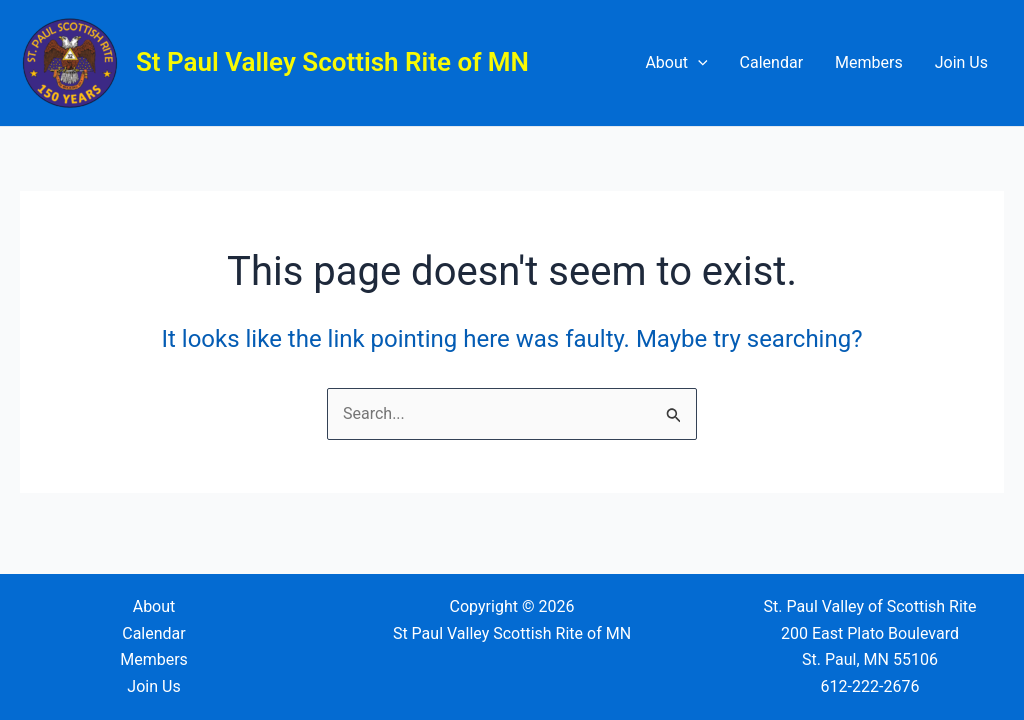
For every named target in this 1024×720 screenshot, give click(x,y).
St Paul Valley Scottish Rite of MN (332, 62)
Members (869, 62)
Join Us (961, 62)
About (676, 63)
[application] (698, 63)
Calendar (771, 62)
